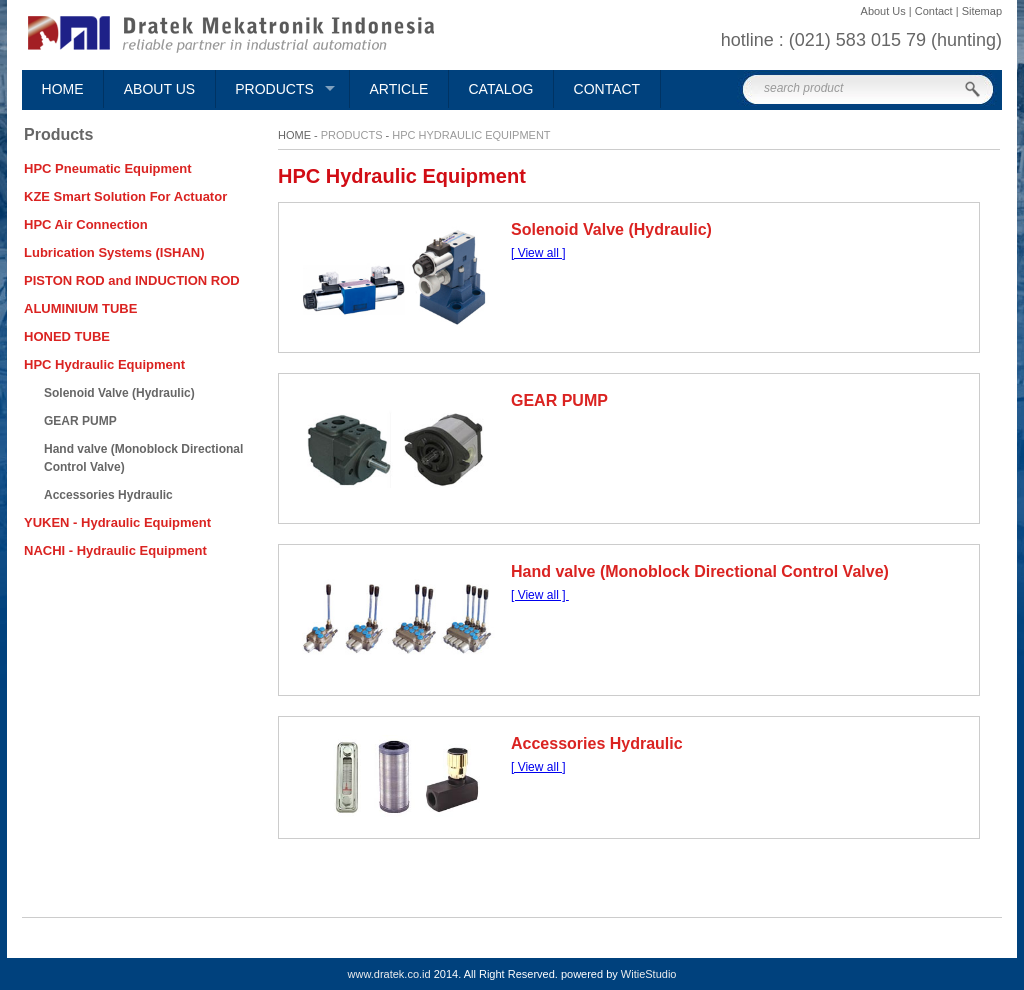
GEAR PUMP (559, 400)
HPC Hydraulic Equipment (471, 135)
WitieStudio (649, 974)
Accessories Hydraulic (597, 743)
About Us (159, 89)
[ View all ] (538, 253)
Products (274, 89)
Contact (607, 89)
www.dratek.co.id (389, 974)
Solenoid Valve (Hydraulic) (611, 229)
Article (398, 89)
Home (63, 89)
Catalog (501, 89)
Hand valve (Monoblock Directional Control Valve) (700, 571)
